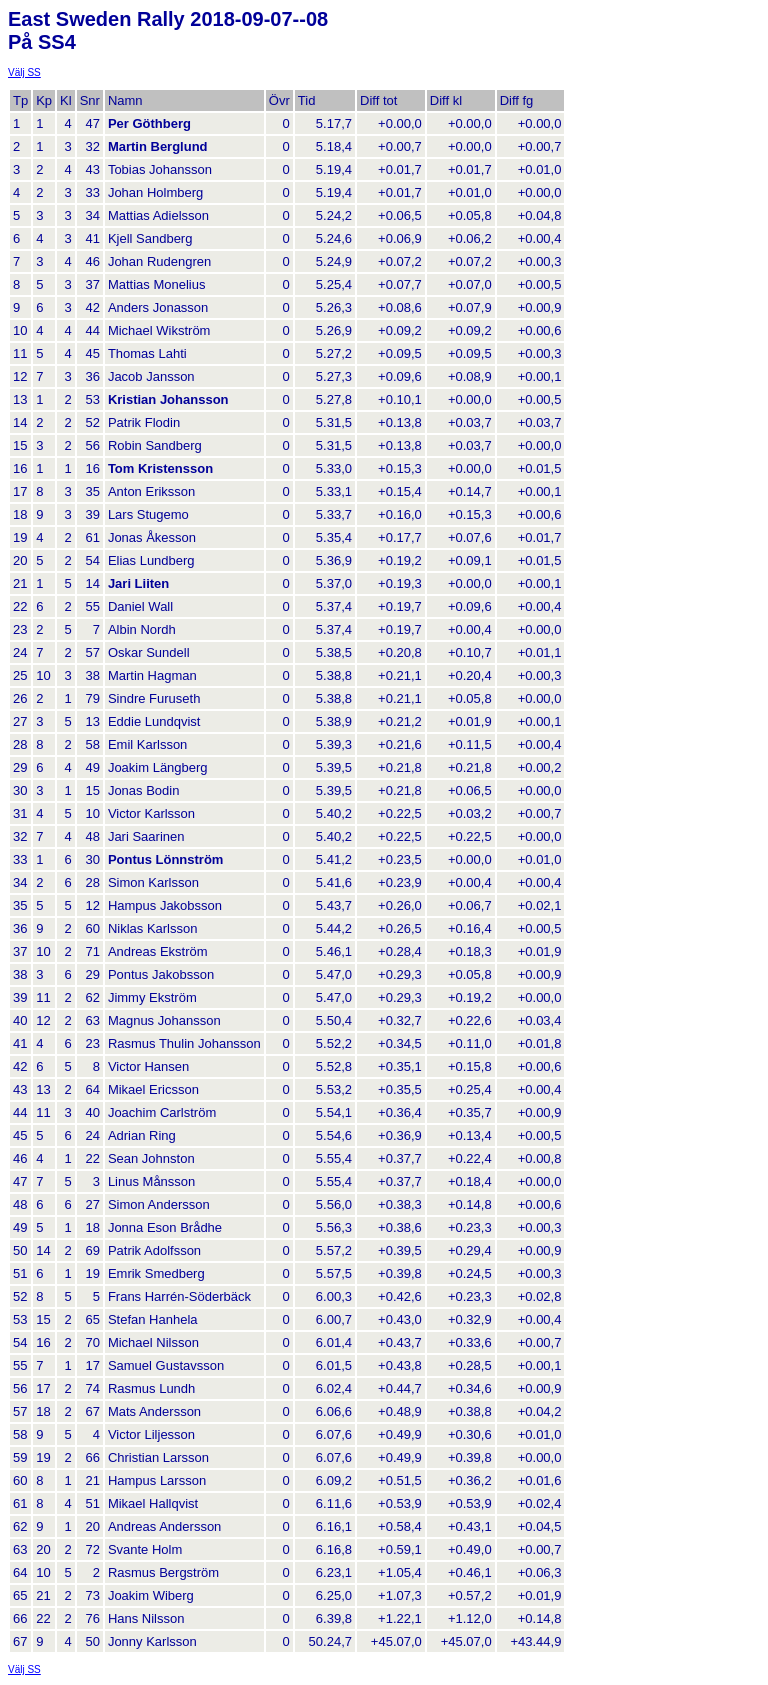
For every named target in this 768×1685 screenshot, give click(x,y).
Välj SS (24, 72)
